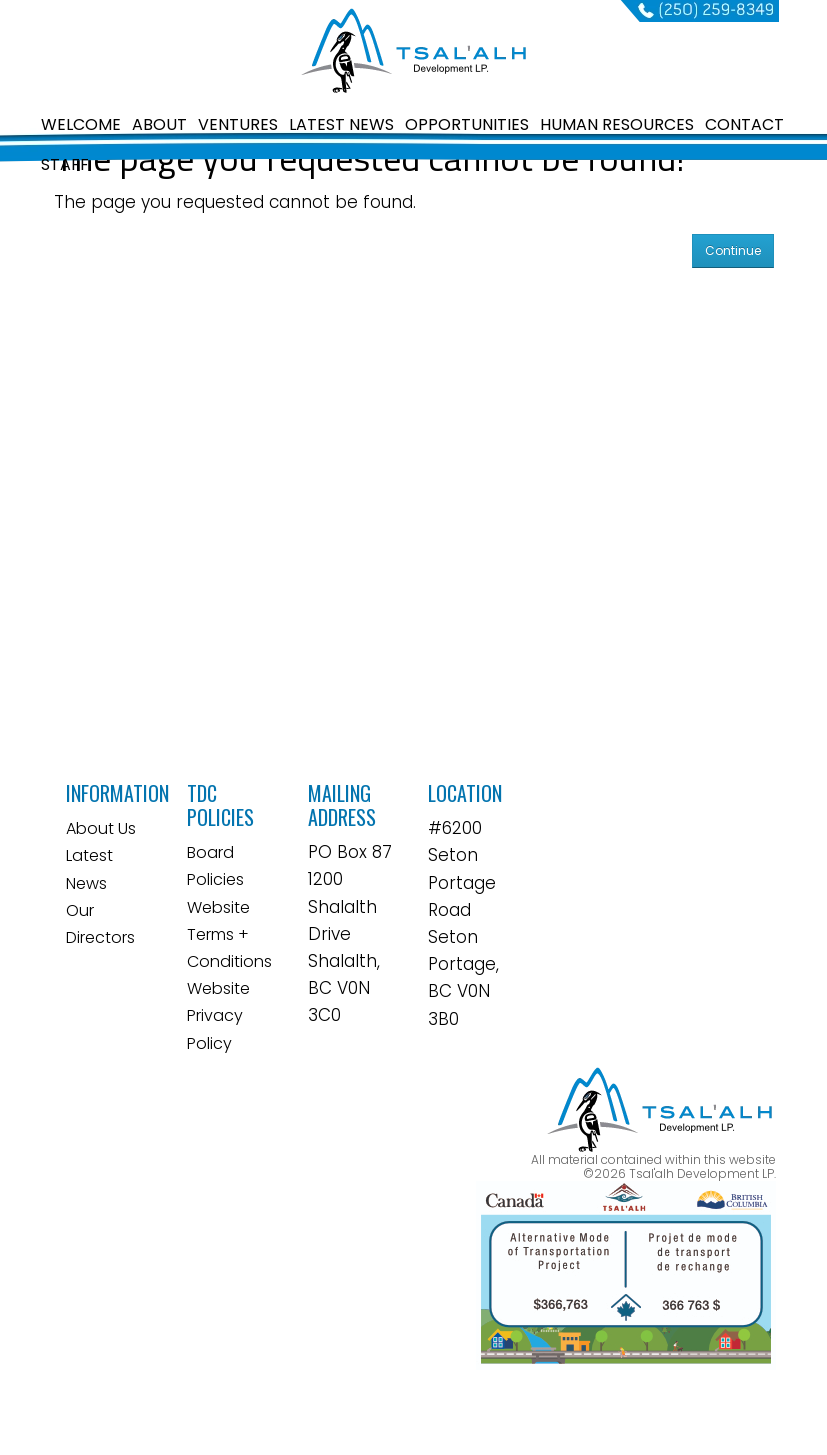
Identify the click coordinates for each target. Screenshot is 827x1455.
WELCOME (81, 124)
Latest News (89, 869)
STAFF (65, 164)
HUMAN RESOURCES (617, 124)
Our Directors (100, 924)
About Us (101, 828)
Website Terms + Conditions (229, 934)
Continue (733, 250)
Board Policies (215, 866)
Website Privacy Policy (218, 1015)
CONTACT (744, 124)
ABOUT (159, 124)
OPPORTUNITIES (467, 124)
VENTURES (238, 124)
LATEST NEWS (341, 124)
